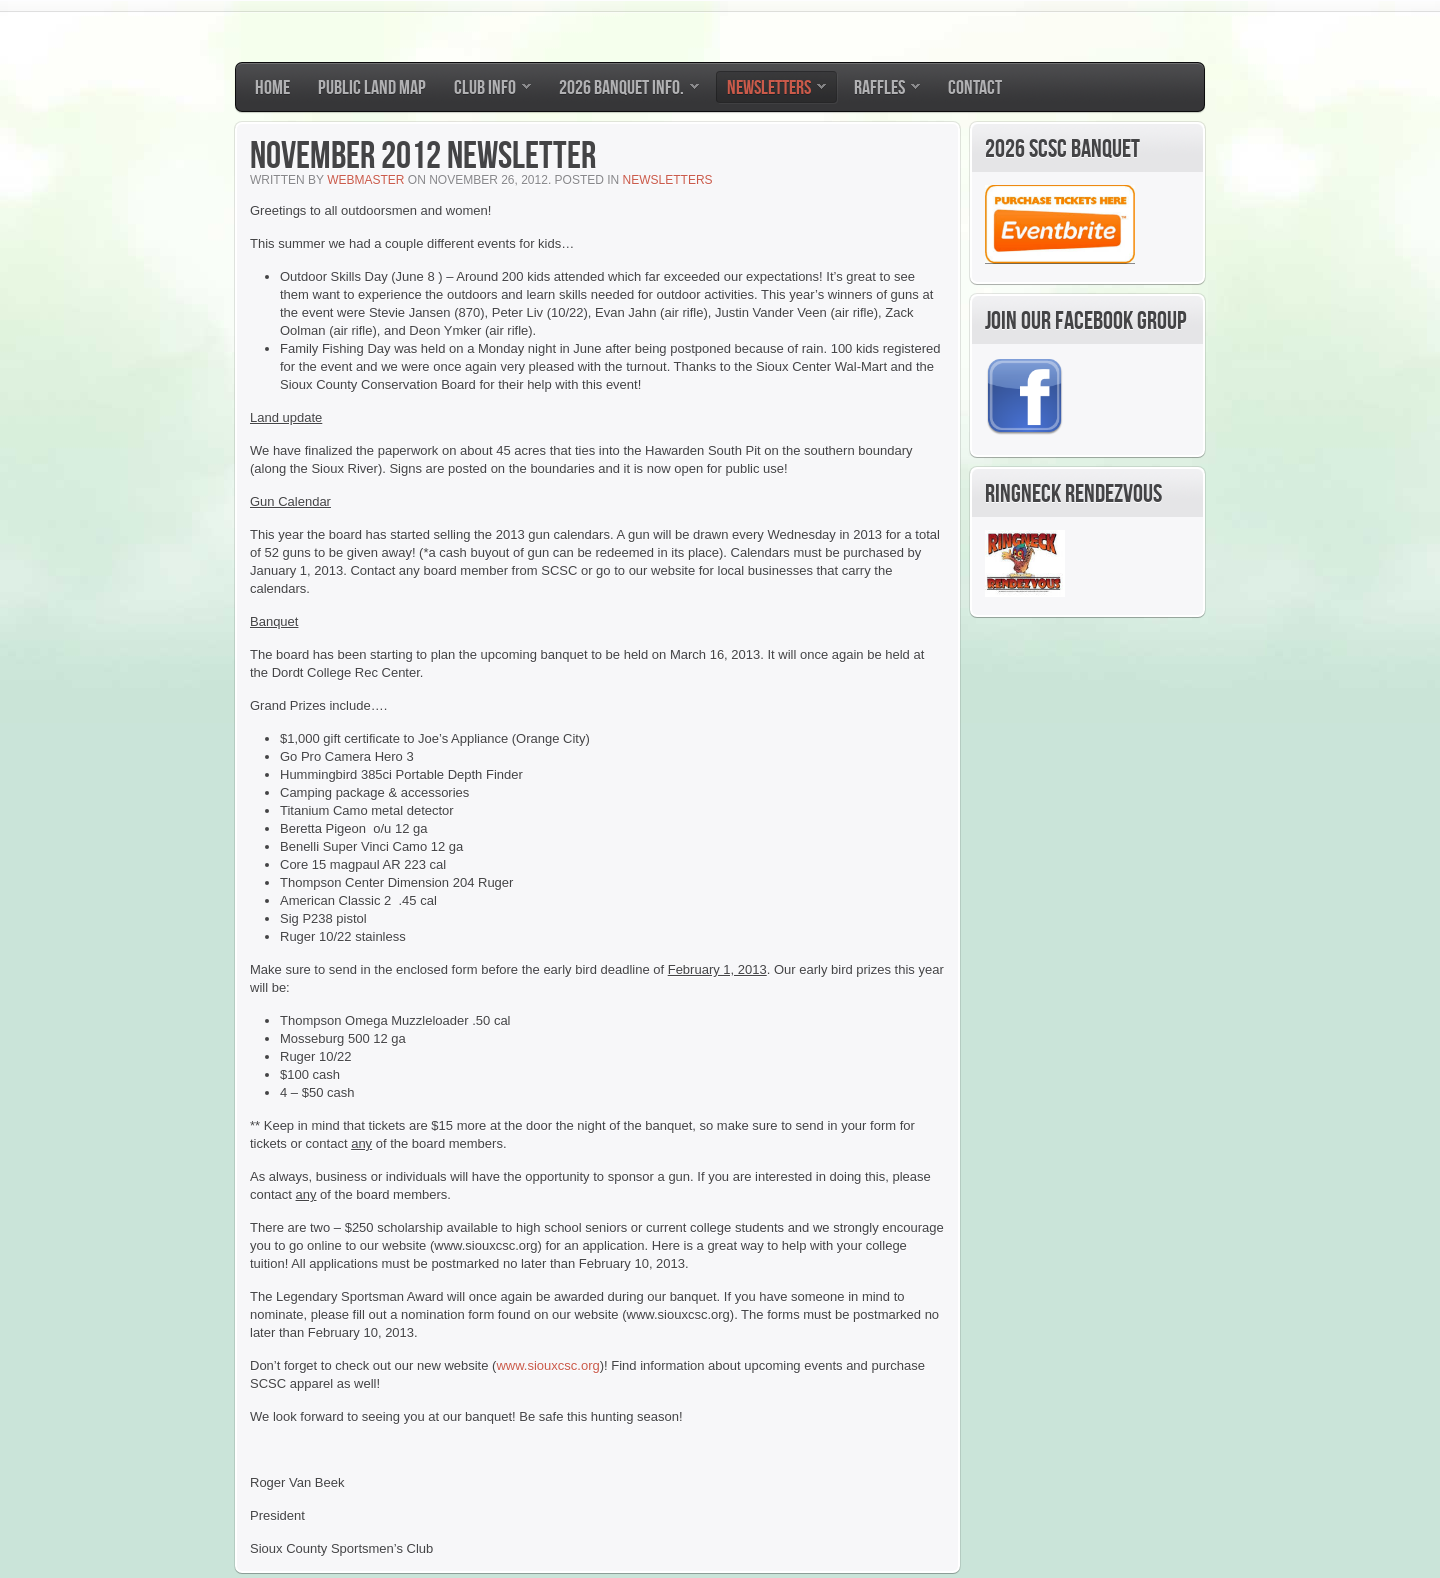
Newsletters (668, 180)
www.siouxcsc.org (547, 1365)
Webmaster (365, 180)
